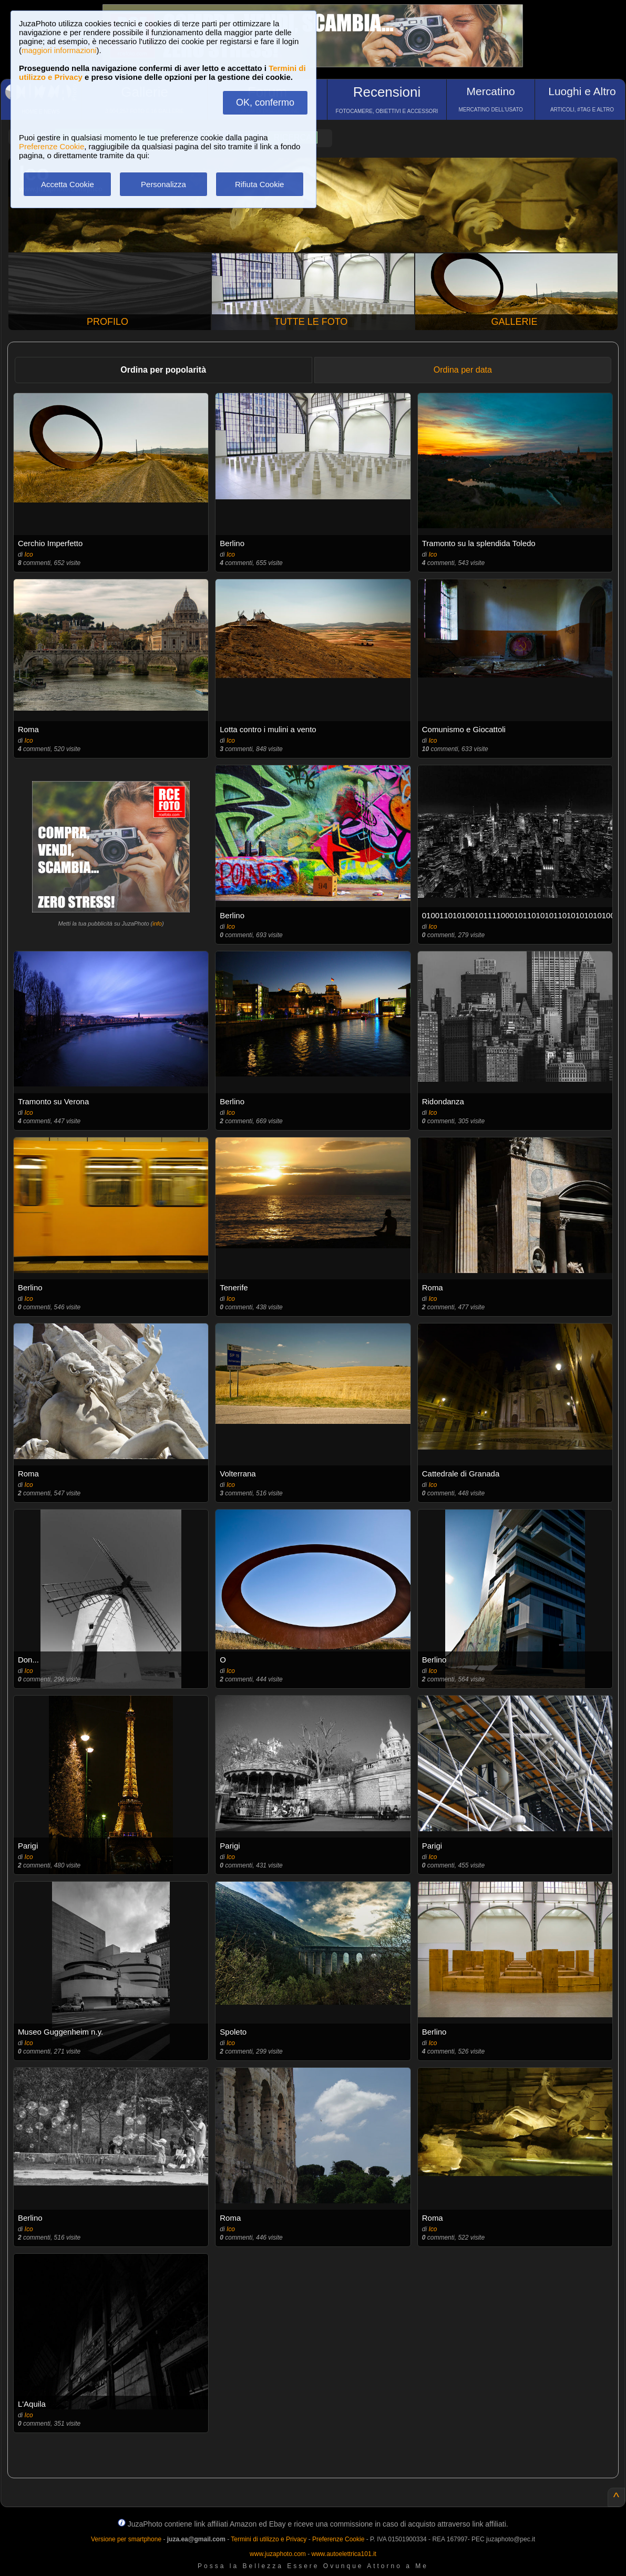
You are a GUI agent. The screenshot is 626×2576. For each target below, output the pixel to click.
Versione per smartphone (126, 2539)
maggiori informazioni (59, 50)
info (157, 923)
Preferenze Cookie (51, 146)
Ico (29, 554)
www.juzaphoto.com (278, 2554)
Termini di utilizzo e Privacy (268, 2539)
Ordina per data (463, 369)
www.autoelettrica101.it (343, 2554)
